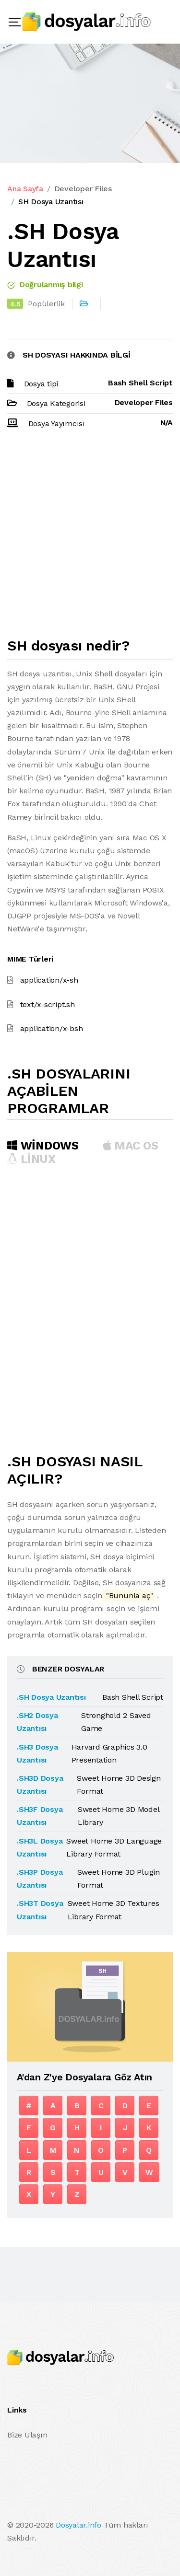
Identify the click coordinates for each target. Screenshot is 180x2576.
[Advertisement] (90, 537)
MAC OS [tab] (130, 1145)
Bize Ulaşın (27, 2434)
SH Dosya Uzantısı (51, 201)
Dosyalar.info (78, 2525)
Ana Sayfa (25, 188)
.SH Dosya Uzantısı (51, 1697)
